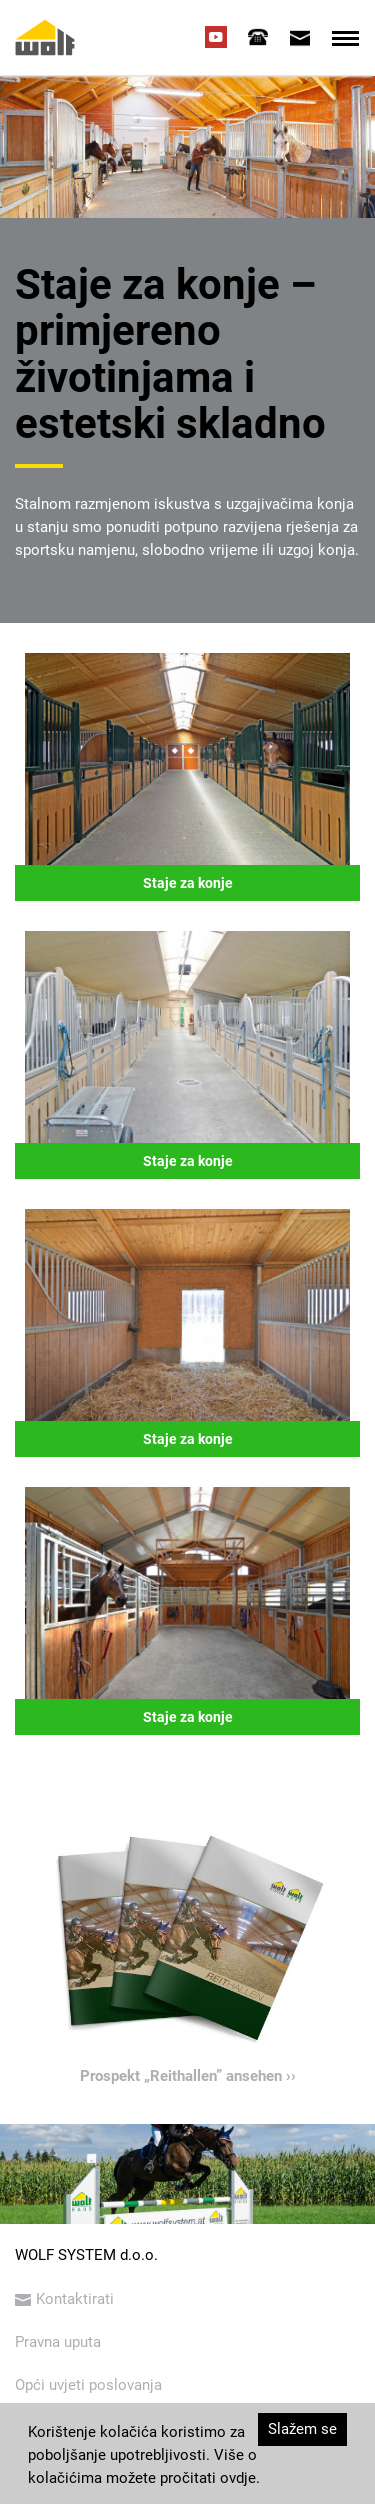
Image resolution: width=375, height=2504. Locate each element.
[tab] (258, 37)
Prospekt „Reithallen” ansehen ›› (188, 2076)
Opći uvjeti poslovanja (88, 2385)
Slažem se (302, 2429)
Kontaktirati (64, 2299)
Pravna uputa (58, 2342)
